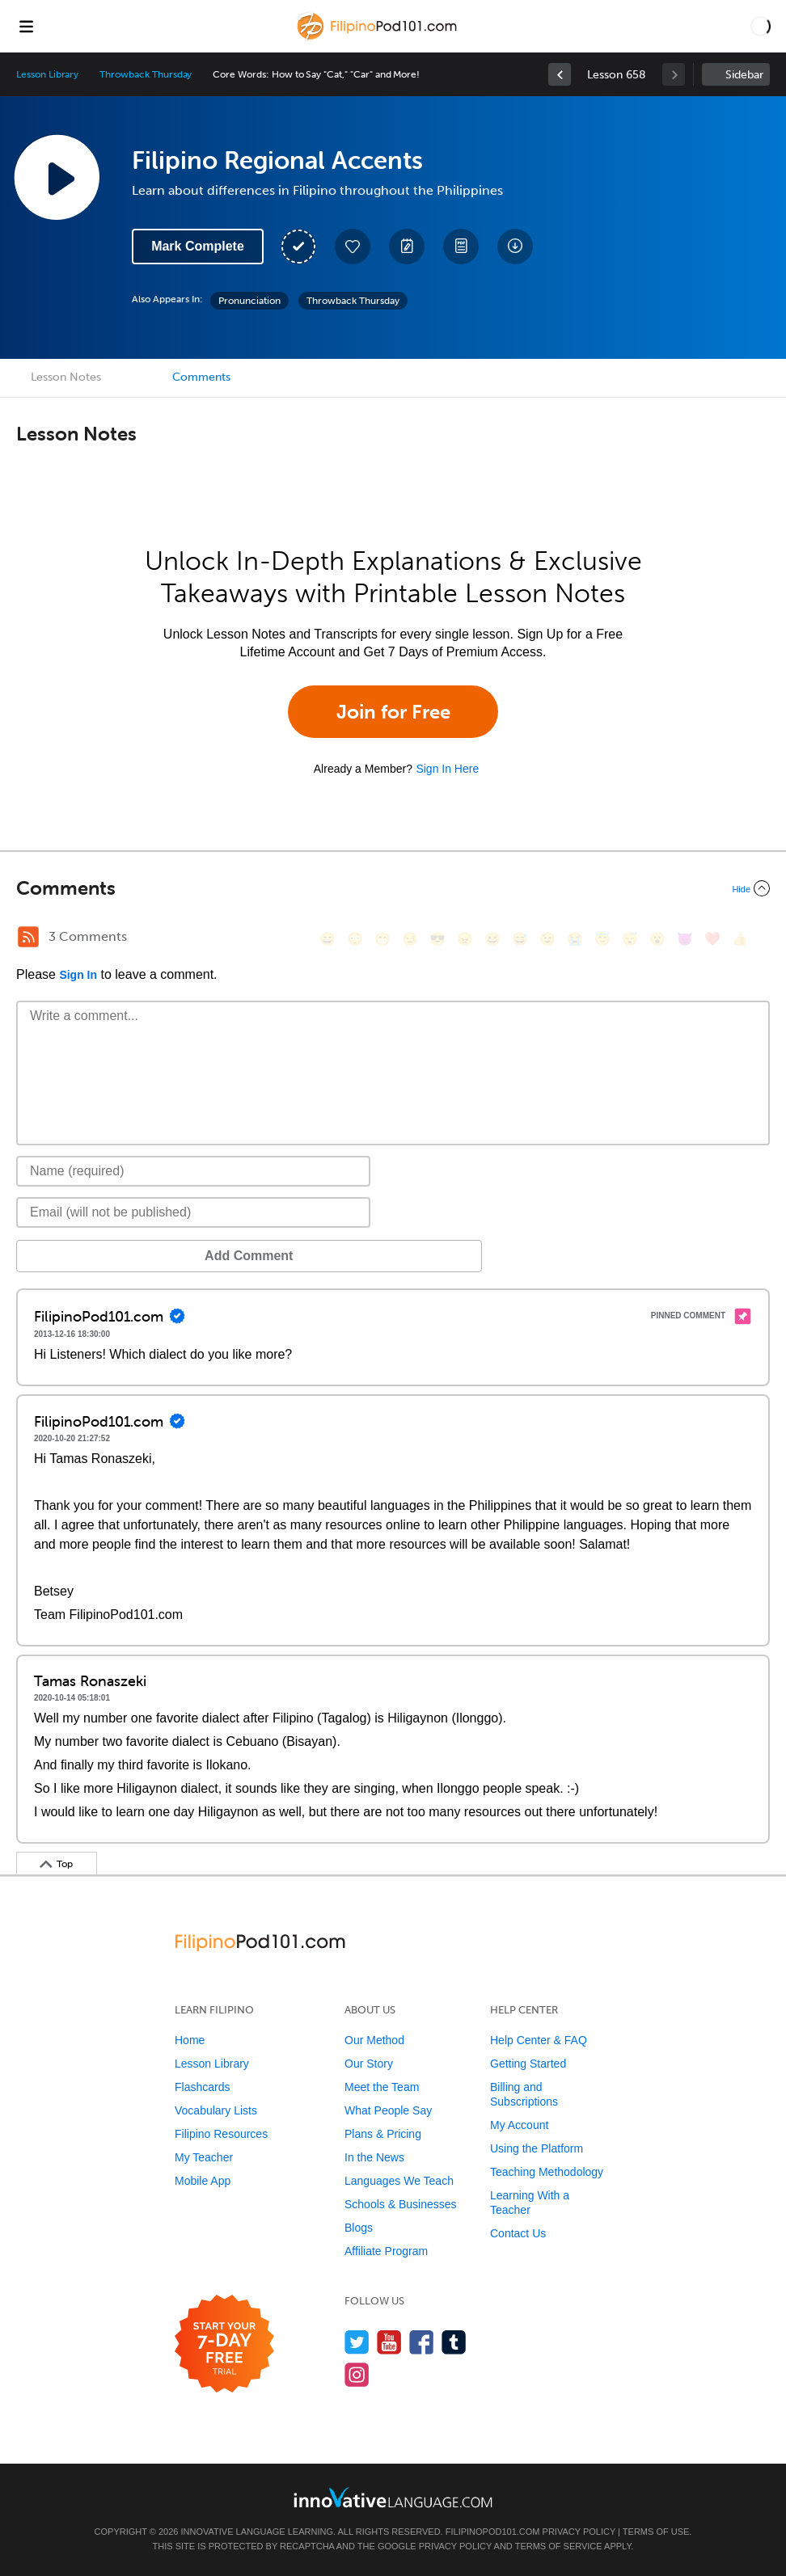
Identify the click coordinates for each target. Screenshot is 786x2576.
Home (190, 2040)
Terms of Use (656, 2531)
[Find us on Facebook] (421, 2342)
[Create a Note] (407, 246)
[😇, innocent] (602, 938)
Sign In (78, 974)
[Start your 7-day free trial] (224, 2344)
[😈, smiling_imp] (685, 938)
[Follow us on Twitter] (357, 2342)
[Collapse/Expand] (393, 888)
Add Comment (101, 1256)
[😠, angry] (465, 938)
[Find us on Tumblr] (454, 2342)
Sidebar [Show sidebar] (744, 75)
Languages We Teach (399, 2180)
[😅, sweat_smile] (520, 938)
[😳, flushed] (355, 938)
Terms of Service (558, 2546)
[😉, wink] (547, 938)
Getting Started (528, 2063)
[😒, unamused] (410, 938)
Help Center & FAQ (538, 2040)
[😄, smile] (327, 938)
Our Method (374, 2040)
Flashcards (202, 2087)
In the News (374, 2157)
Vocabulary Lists (216, 2110)
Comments (201, 377)
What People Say (388, 2110)
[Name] (193, 1171)
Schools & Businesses (400, 2204)
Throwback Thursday (145, 74)
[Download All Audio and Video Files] (515, 246)
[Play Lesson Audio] (56, 177)
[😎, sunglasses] (437, 938)
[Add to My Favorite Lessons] (352, 246)
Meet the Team (381, 2087)
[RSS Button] (28, 937)
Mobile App (202, 2180)
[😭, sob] (575, 938)
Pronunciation (249, 300)
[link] (559, 74)
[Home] (378, 37)
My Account (519, 2125)
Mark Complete (197, 246)
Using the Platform (536, 2148)
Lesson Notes (66, 377)
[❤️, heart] (712, 938)
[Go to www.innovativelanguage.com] (393, 2497)
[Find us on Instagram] (357, 2374)
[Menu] (26, 26)
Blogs (358, 2227)
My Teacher (204, 2157)
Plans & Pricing (382, 2133)
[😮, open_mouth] (657, 938)
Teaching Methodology (546, 2171)
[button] (760, 26)
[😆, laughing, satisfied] (492, 938)
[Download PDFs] (461, 246)
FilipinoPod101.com (493, 2531)
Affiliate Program (386, 2251)
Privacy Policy (579, 2531)
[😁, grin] (382, 938)
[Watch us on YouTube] (389, 2342)
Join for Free (393, 711)
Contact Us (518, 2233)
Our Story (368, 2063)
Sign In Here (447, 768)
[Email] (193, 1212)
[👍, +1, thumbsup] (740, 938)
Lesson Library (47, 74)
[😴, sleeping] (630, 938)
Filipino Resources (221, 2133)
